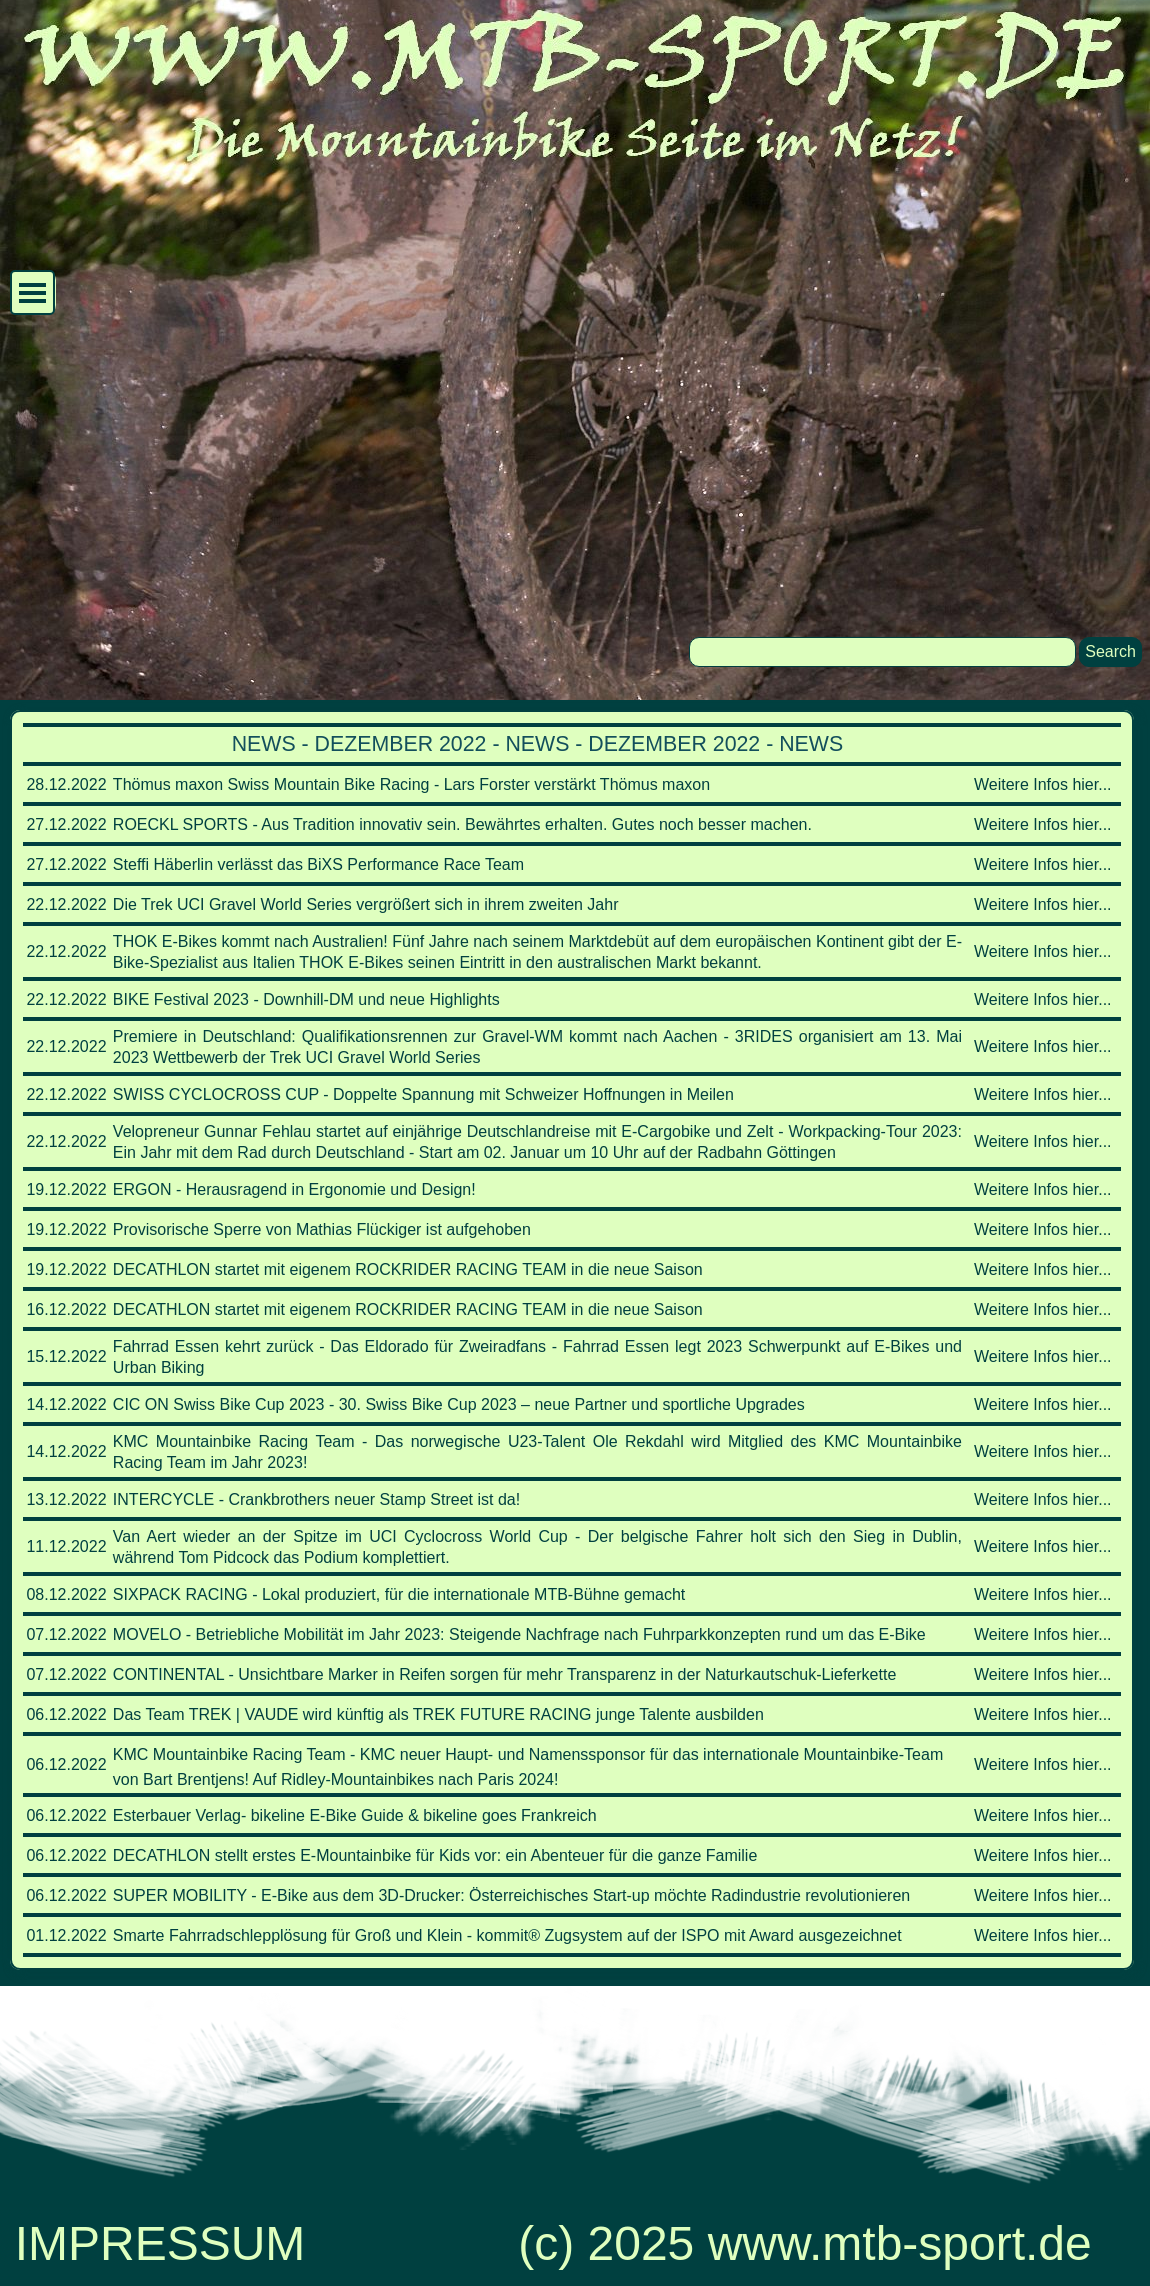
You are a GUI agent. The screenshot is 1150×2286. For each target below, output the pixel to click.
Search (1110, 651)
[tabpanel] (572, 1340)
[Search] (882, 652)
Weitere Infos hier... (1043, 784)
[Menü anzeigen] (32, 292)
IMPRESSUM (160, 2243)
